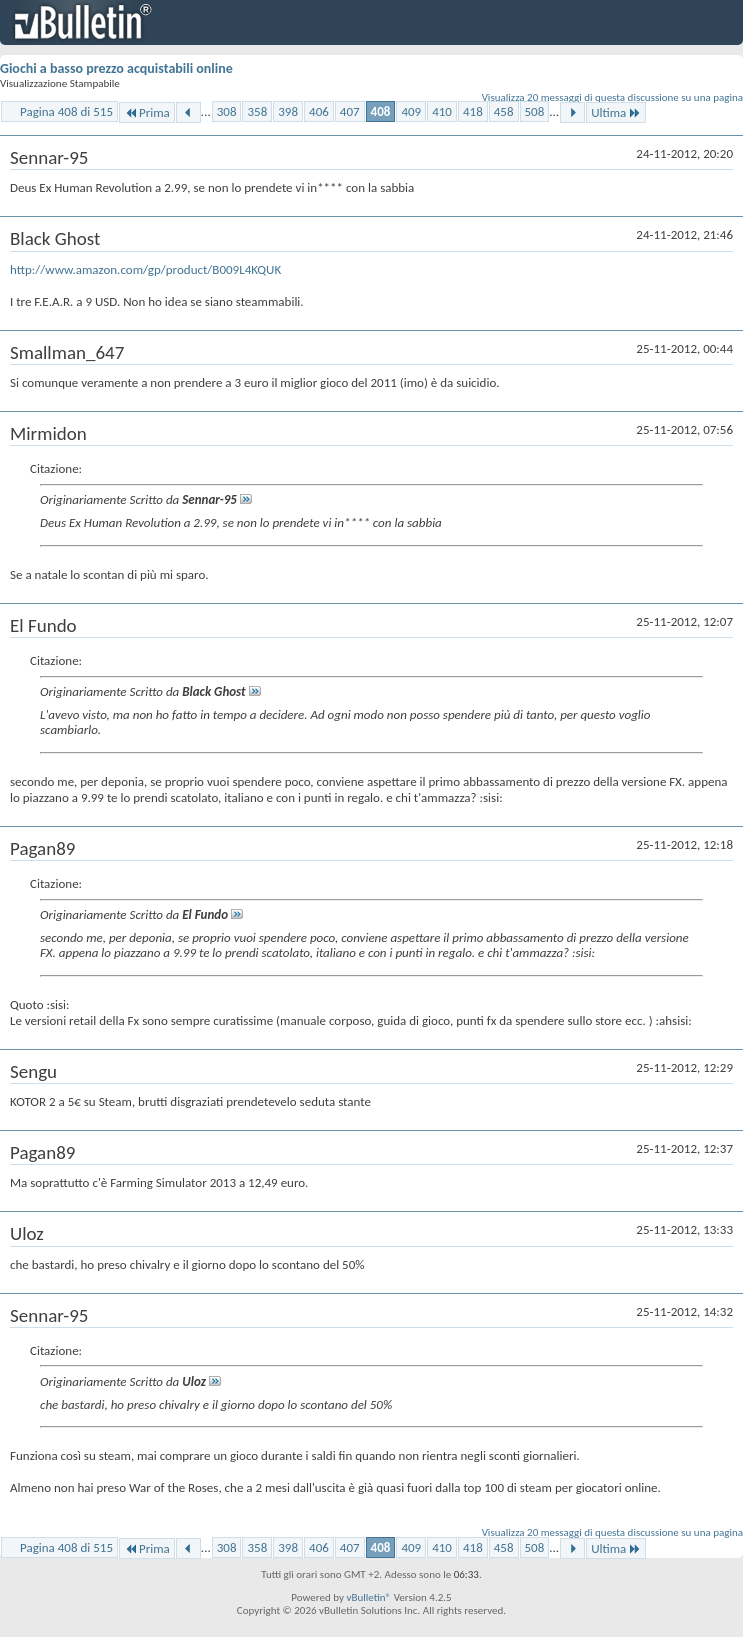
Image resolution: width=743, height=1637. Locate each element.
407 (350, 111)
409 (411, 111)
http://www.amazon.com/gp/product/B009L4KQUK (145, 269)
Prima (147, 112)
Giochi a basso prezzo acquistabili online (116, 68)
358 (257, 111)
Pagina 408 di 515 (66, 111)
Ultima (616, 112)
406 (319, 111)
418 (473, 111)
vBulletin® (368, 1597)
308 (227, 111)
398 (288, 111)
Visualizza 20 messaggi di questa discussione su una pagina (612, 97)
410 (442, 111)
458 (504, 111)
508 (535, 111)
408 (381, 111)
